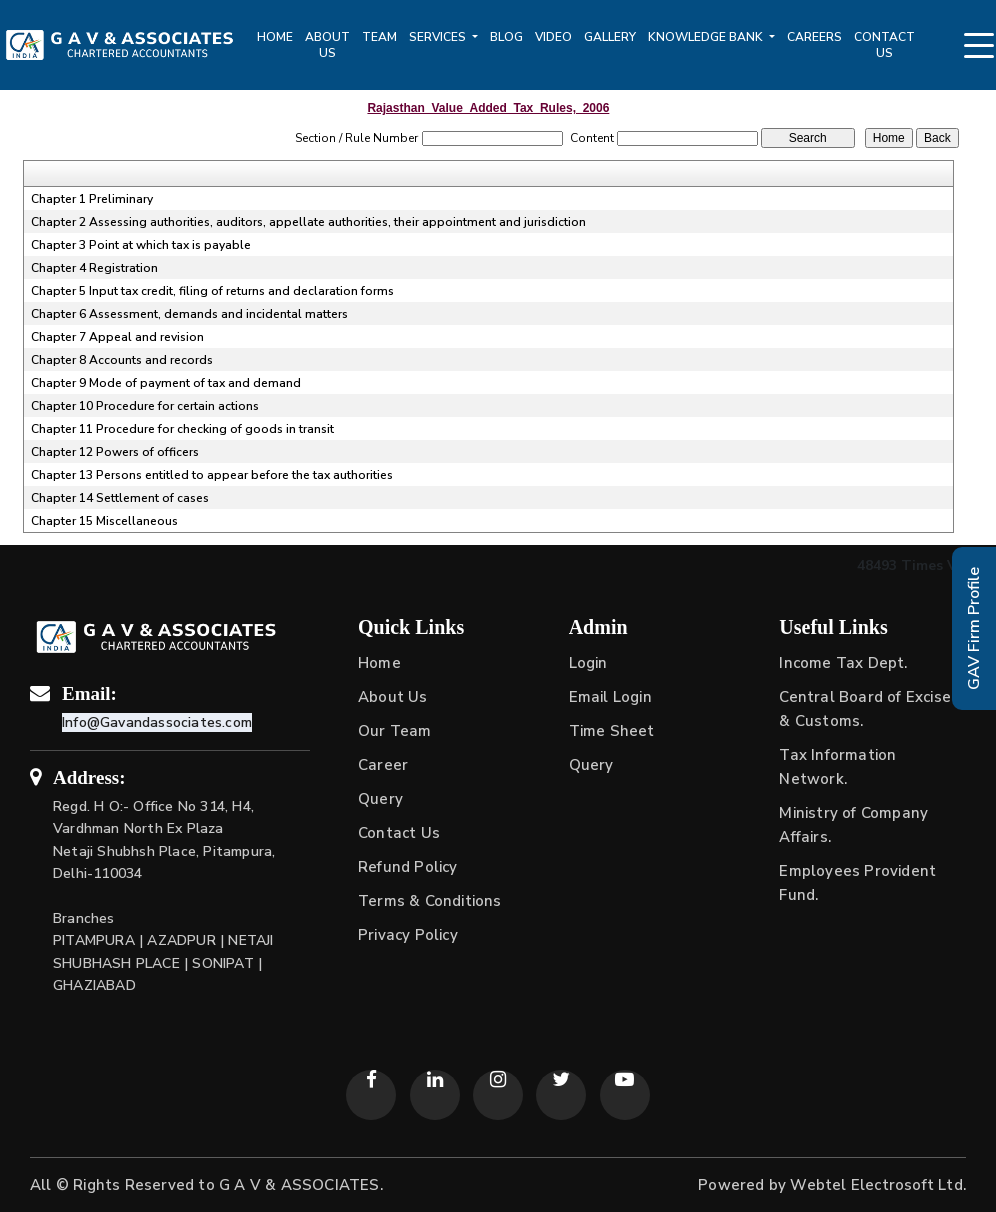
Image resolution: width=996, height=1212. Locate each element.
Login (588, 663)
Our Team (395, 731)
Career (383, 765)
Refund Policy (408, 867)
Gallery (610, 37)
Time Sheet (612, 731)
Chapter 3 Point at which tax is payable (141, 245)
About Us (327, 45)
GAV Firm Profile (974, 628)
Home (275, 37)
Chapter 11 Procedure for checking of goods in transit (182, 429)
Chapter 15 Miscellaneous (104, 521)
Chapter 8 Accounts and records (122, 360)
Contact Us (884, 45)
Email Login (610, 697)
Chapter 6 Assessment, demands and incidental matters (189, 314)
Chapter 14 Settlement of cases (120, 498)
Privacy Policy (408, 935)
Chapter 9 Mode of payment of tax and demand (166, 383)
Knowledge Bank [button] (707, 37)
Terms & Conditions (430, 901)
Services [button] (439, 37)
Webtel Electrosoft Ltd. (878, 1185)
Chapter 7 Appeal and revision (117, 337)
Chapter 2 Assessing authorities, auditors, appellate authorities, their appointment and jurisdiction (308, 222)
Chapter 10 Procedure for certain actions (145, 406)
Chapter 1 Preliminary (92, 199)
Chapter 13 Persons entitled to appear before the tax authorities (212, 475)
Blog (506, 37)
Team (379, 37)
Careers (814, 37)
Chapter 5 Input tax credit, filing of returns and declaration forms (212, 291)
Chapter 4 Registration (94, 268)
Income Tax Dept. (843, 663)
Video (553, 37)
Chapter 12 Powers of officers (115, 452)
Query (380, 799)
